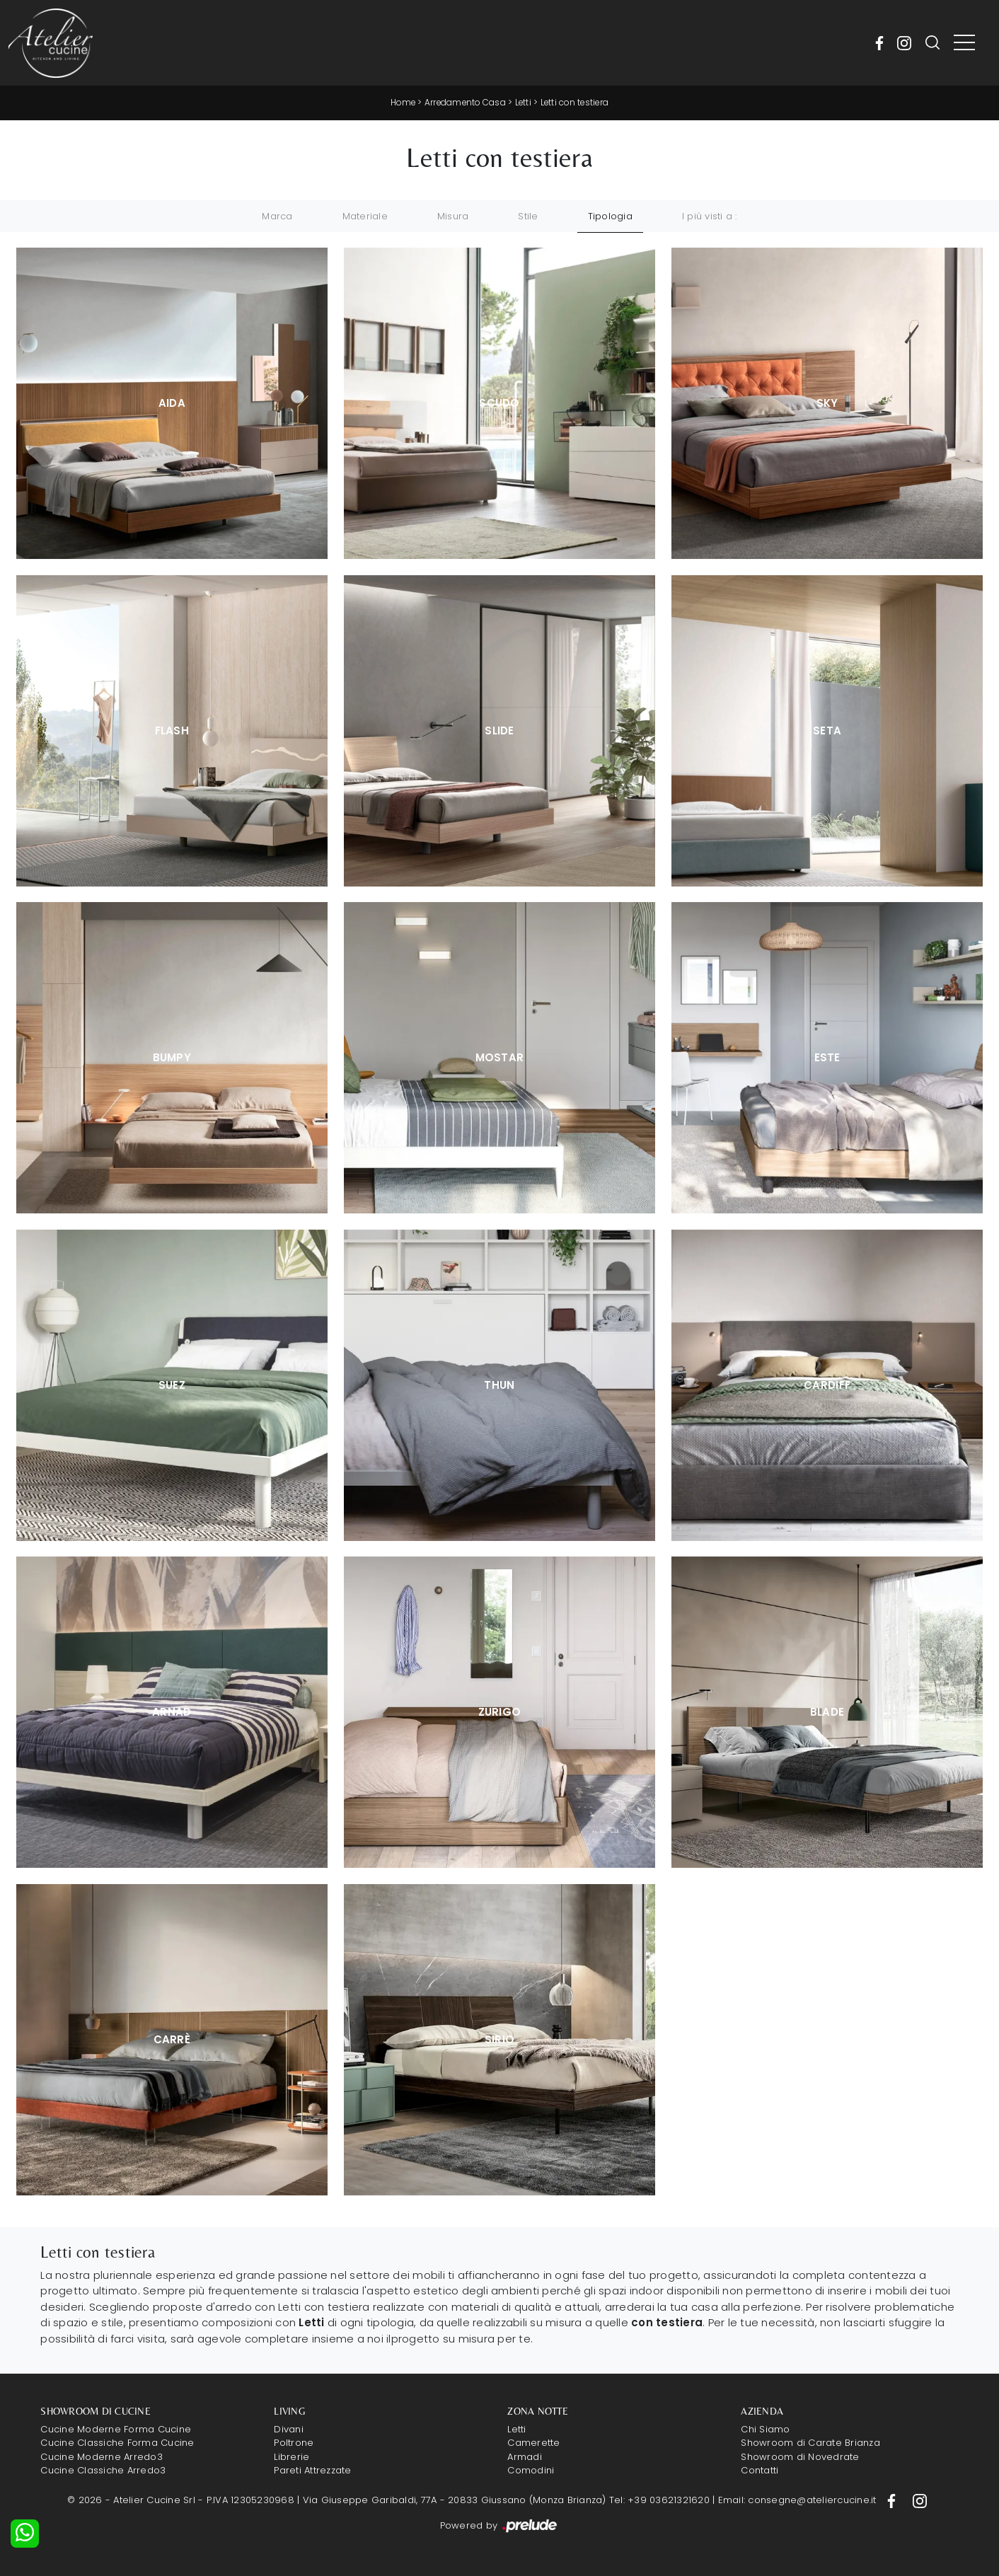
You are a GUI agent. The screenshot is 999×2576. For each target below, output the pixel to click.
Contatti (759, 2470)
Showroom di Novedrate (800, 2456)
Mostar (499, 1057)
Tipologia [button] (610, 215)
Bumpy (172, 1057)
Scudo (499, 402)
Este (827, 1057)
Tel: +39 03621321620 (659, 2500)
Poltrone (293, 2442)
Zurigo (499, 1711)
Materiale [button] (365, 215)
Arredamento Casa (464, 102)
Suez (171, 1384)
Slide (499, 729)
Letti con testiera (577, 102)
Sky (827, 402)
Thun (499, 1384)
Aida (171, 402)
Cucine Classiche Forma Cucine (117, 2442)
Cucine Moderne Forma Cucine (115, 2428)
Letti (523, 102)
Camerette (533, 2442)
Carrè (172, 2038)
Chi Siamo (765, 2428)
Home (400, 102)
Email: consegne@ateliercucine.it (797, 2500)
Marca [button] (277, 215)
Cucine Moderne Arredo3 (101, 2456)
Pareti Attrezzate (312, 2470)
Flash (172, 729)
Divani (289, 2428)
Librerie (291, 2456)
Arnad (172, 1711)
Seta (827, 729)
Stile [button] (528, 215)
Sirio (500, 2038)
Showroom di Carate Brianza (810, 2442)
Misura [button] (453, 215)
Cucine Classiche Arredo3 (103, 2470)
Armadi (524, 2456)
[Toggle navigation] (964, 43)
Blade (827, 1711)
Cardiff (827, 1384)
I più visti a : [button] (709, 215)
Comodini (530, 2470)
